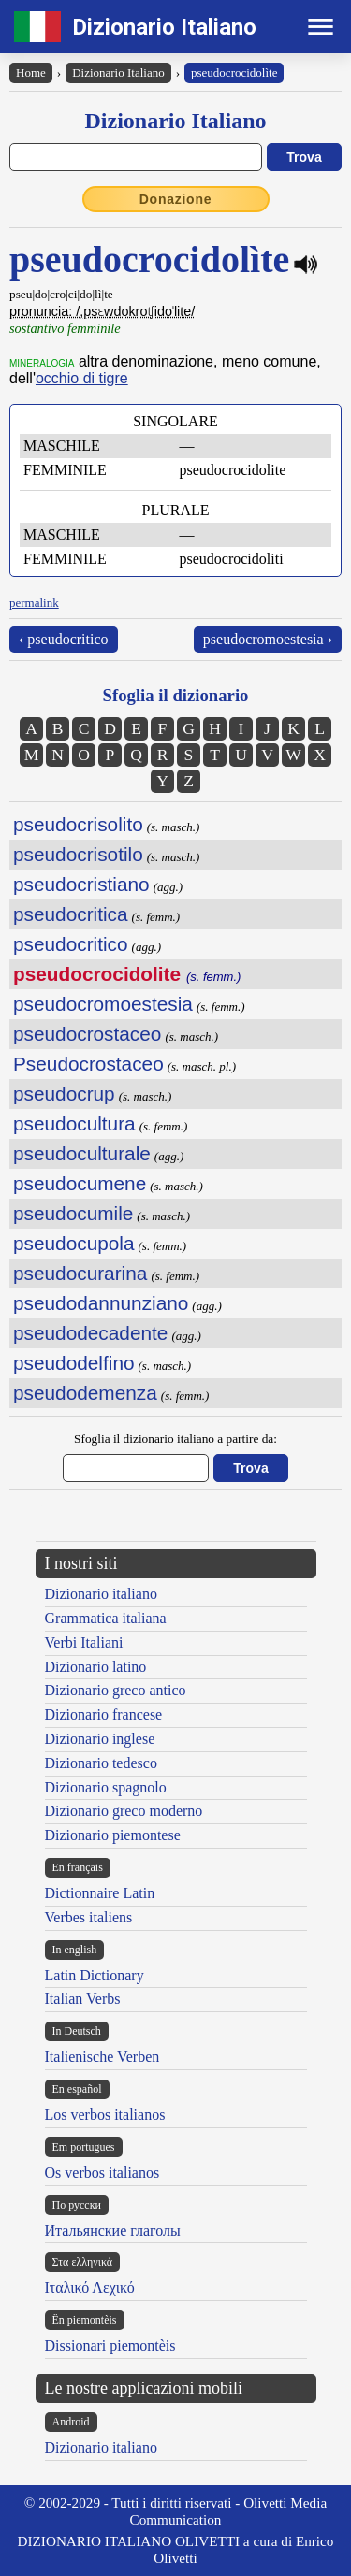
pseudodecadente (90, 1333)
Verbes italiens (89, 1917)
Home (31, 72)
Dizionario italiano (101, 1594)
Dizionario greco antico (115, 1690)
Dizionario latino (96, 1667)
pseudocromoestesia (103, 1004)
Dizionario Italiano (164, 27)
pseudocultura (74, 1123)
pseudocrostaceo (87, 1033)
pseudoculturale (82, 1153)
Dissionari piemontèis (110, 2345)
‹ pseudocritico (64, 639)
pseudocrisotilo (78, 854)
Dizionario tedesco (101, 1763)
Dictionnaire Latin (100, 1893)
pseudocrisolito (78, 824)
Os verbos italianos (102, 2172)
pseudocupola (74, 1243)
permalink (34, 603)
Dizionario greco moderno (124, 1811)
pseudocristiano (81, 884)
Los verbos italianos (105, 2115)
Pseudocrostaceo (88, 1063)
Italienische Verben (102, 2057)
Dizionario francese (104, 1714)
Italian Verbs (83, 1999)
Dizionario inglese (100, 1739)
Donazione (175, 199)
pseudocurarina (80, 1273)
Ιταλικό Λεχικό (90, 2287)
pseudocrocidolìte (234, 72)
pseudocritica (70, 914)
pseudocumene (79, 1183)
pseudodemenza (85, 1392)
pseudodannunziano (100, 1303)
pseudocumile (73, 1213)
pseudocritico (70, 944)
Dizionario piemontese (113, 1835)
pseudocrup (64, 1093)
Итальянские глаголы (113, 2230)
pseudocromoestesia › (267, 639)
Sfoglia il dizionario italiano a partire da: (175, 1439)
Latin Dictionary (94, 1975)
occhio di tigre (82, 378)
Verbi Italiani (84, 1642)
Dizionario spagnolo (106, 1787)
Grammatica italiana (106, 1618)
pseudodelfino (74, 1363)
